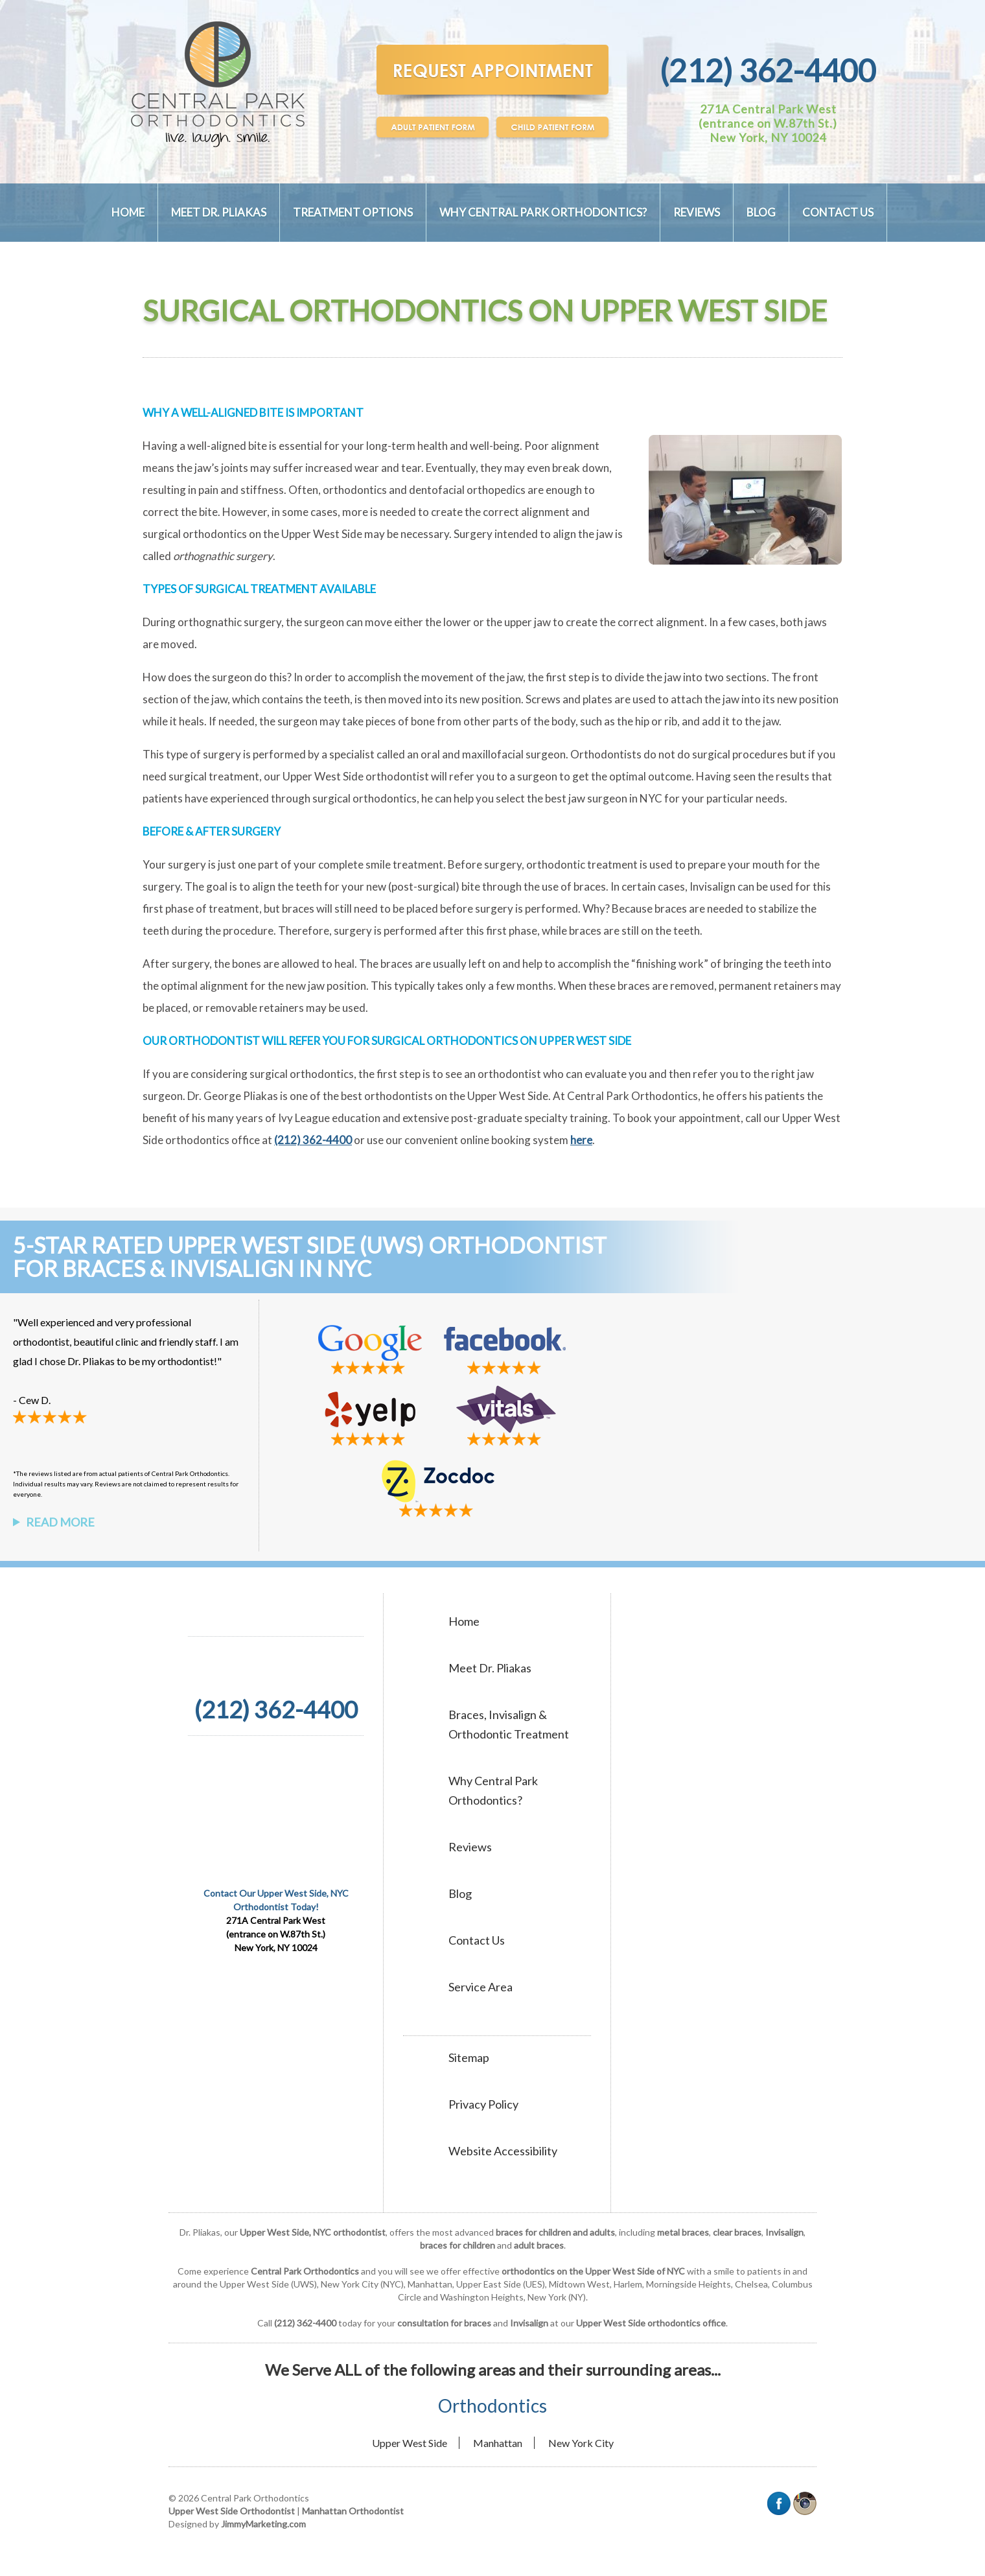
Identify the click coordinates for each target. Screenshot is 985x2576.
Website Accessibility (502, 2151)
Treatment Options (353, 212)
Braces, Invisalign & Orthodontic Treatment (508, 1724)
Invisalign (784, 2232)
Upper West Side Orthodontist (231, 2510)
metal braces (683, 2232)
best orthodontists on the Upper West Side (444, 1096)
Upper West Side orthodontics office (651, 2322)
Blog (761, 212)
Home (128, 212)
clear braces (737, 2232)
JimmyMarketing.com (263, 2523)
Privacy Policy (483, 2104)
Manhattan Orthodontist (353, 2510)
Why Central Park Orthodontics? (543, 212)
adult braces (539, 2245)
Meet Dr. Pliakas (218, 212)
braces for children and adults (555, 2232)
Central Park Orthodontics (632, 1096)
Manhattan (497, 2443)
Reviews (696, 212)
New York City (581, 2443)
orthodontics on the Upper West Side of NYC (593, 2271)
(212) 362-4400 (768, 70)
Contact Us (838, 212)
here (581, 1140)
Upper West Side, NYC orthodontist (313, 2232)
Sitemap (468, 2057)
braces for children (457, 2245)
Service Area (480, 1987)
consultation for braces (444, 2322)
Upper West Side (409, 2443)
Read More (60, 1522)
